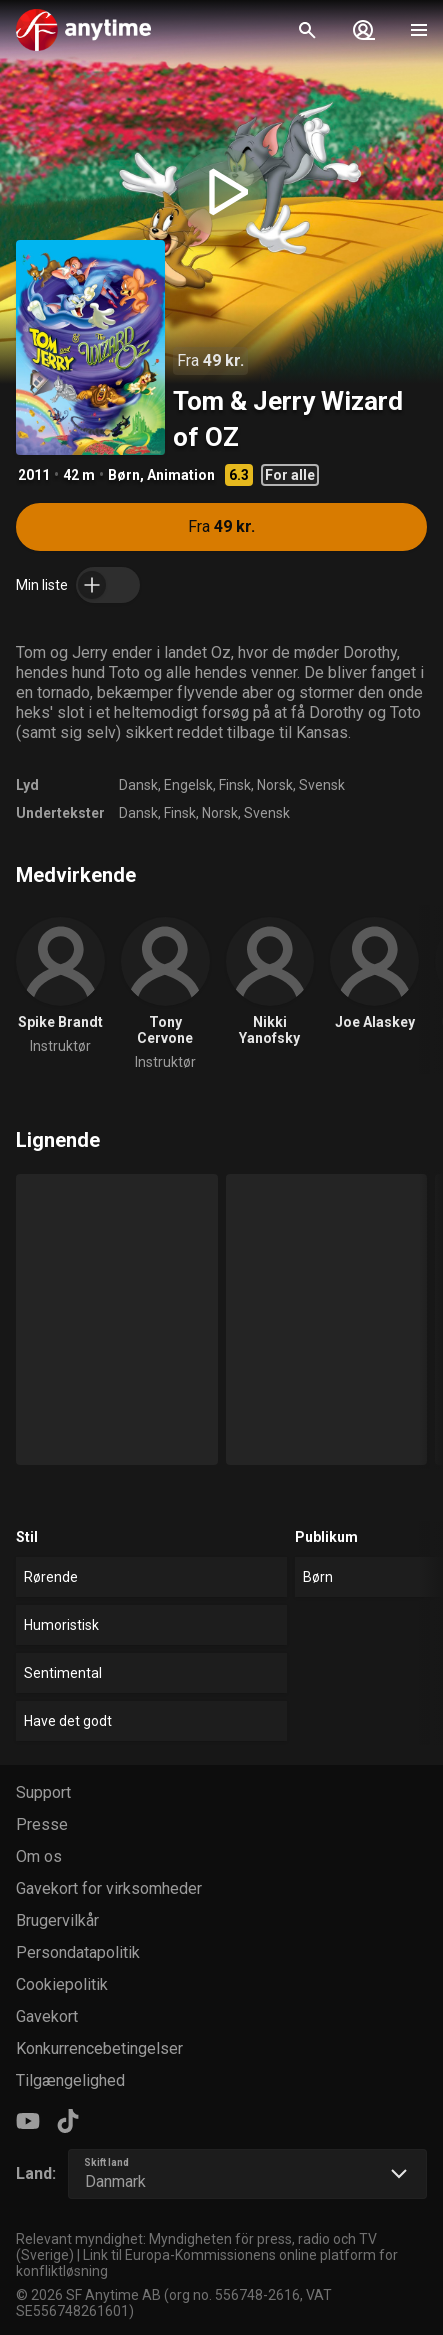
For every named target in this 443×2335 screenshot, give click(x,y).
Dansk (138, 785)
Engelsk (188, 785)
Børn (124, 475)
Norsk (275, 785)
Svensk (322, 785)
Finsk (235, 785)
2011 (34, 475)
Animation (181, 475)
